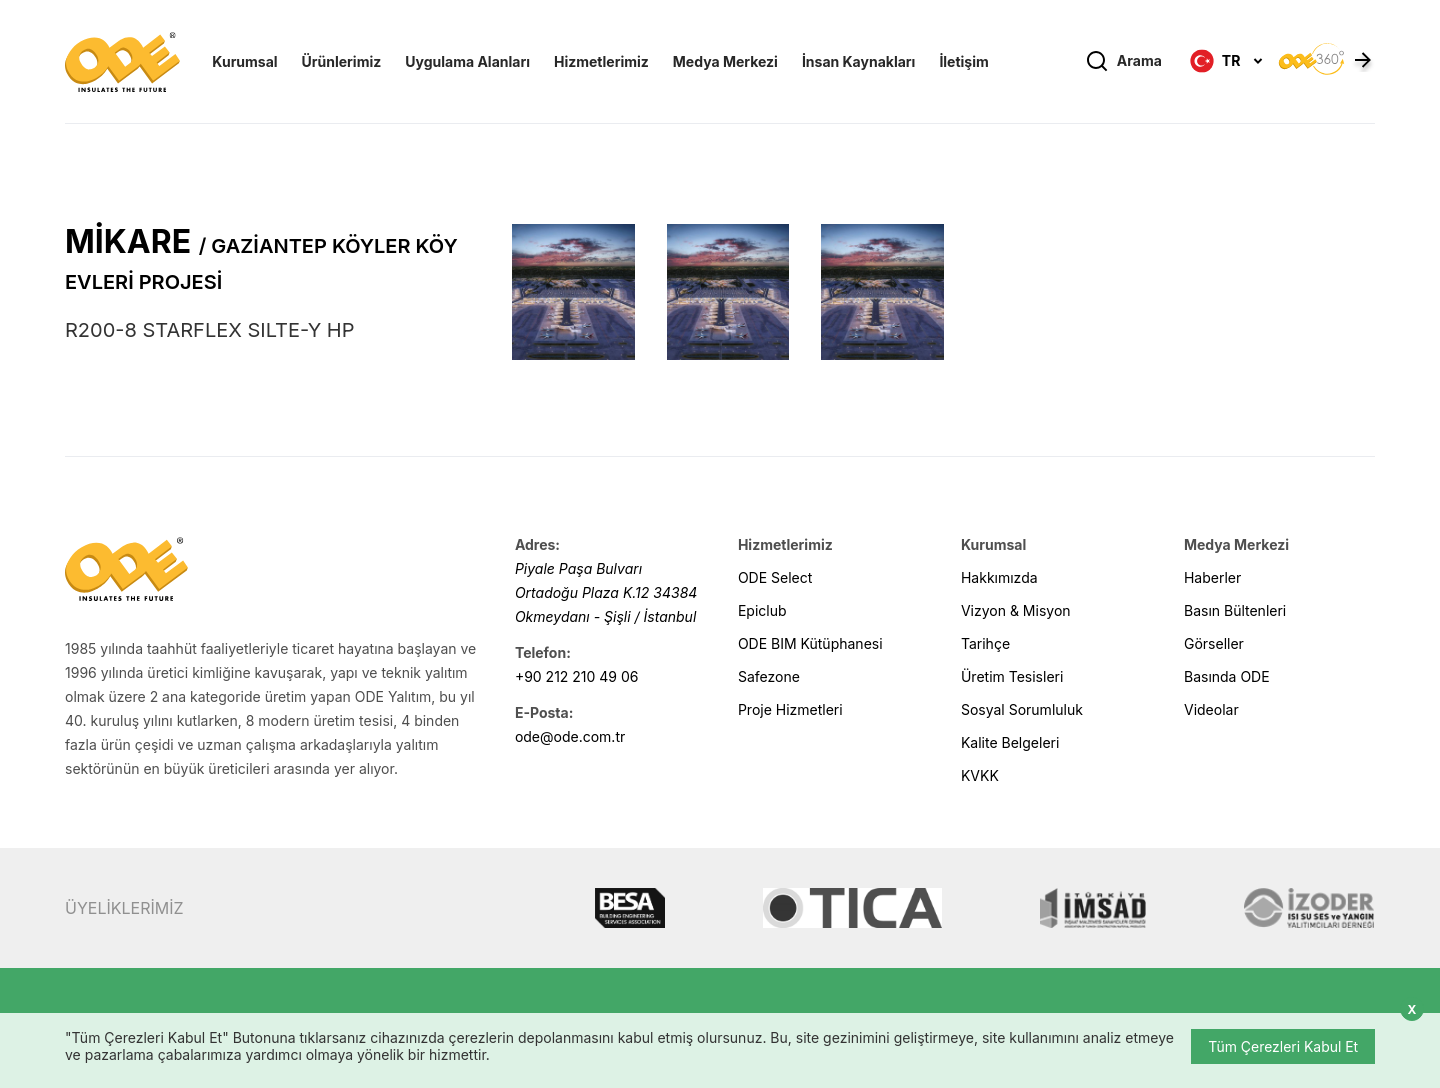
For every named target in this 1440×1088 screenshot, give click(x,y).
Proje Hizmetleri (790, 709)
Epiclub (762, 610)
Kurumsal (244, 61)
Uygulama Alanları (467, 61)
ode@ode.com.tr (570, 736)
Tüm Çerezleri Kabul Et (1282, 1046)
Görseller (1214, 643)
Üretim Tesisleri (1012, 676)
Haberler (1212, 577)
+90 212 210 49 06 (577, 676)
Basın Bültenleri (1235, 610)
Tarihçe (985, 643)
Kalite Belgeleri (1010, 742)
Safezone (769, 676)
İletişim (963, 61)
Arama (1123, 62)
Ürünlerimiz (342, 61)
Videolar (1211, 709)
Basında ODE (1227, 676)
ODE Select (775, 577)
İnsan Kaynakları (858, 61)
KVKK (980, 775)
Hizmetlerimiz (601, 61)
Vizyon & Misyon (1016, 610)
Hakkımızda (999, 577)
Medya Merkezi (725, 61)
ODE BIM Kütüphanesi (810, 643)
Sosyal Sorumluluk (1022, 709)
